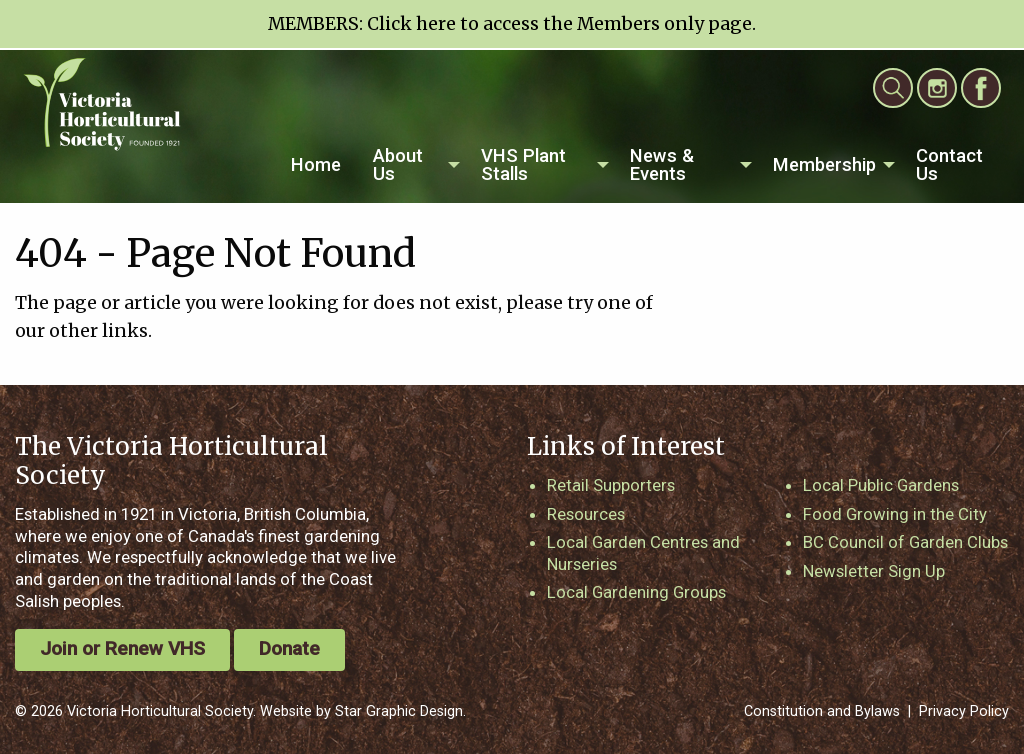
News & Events (662, 164)
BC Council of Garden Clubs (905, 542)
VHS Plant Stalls (523, 164)
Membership (824, 164)
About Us (398, 164)
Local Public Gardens (881, 485)
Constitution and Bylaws (822, 711)
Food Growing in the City (895, 514)
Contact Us (949, 164)
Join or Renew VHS (122, 648)
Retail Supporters (611, 485)
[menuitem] (316, 165)
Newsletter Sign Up (874, 571)
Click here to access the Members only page (559, 24)
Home (316, 164)
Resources (586, 514)
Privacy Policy (964, 711)
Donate (289, 648)
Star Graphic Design (399, 711)
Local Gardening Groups (636, 592)
